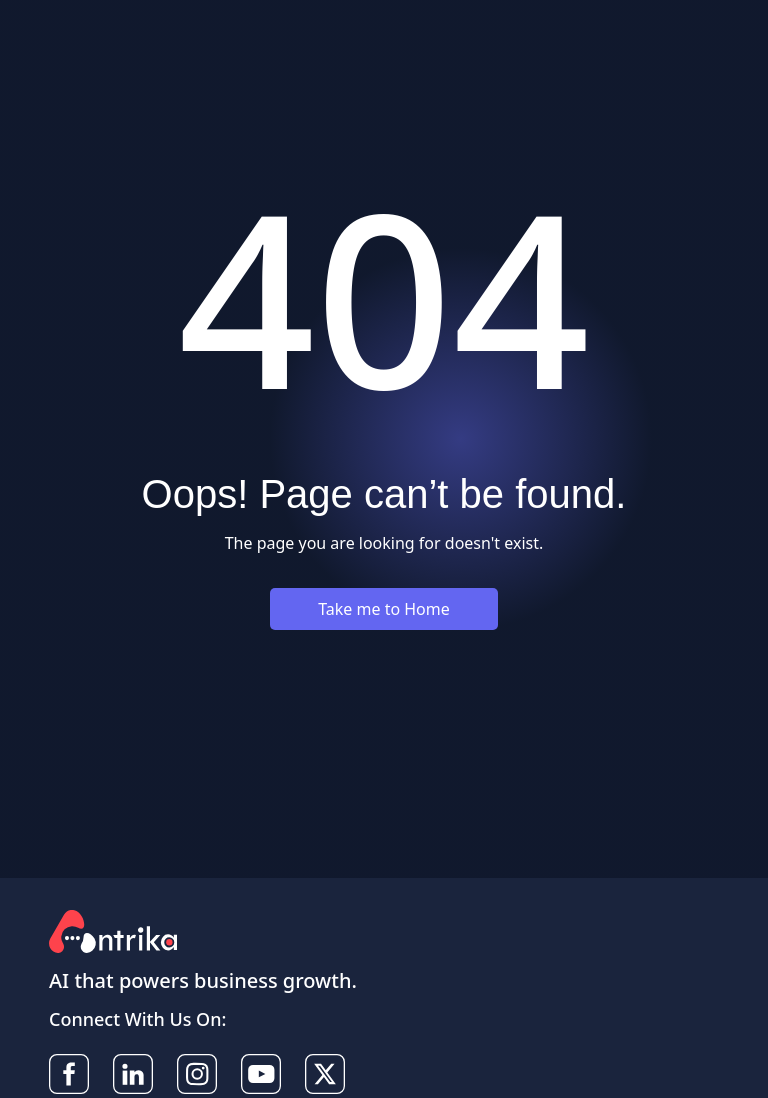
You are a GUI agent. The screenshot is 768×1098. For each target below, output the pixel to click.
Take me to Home (384, 609)
